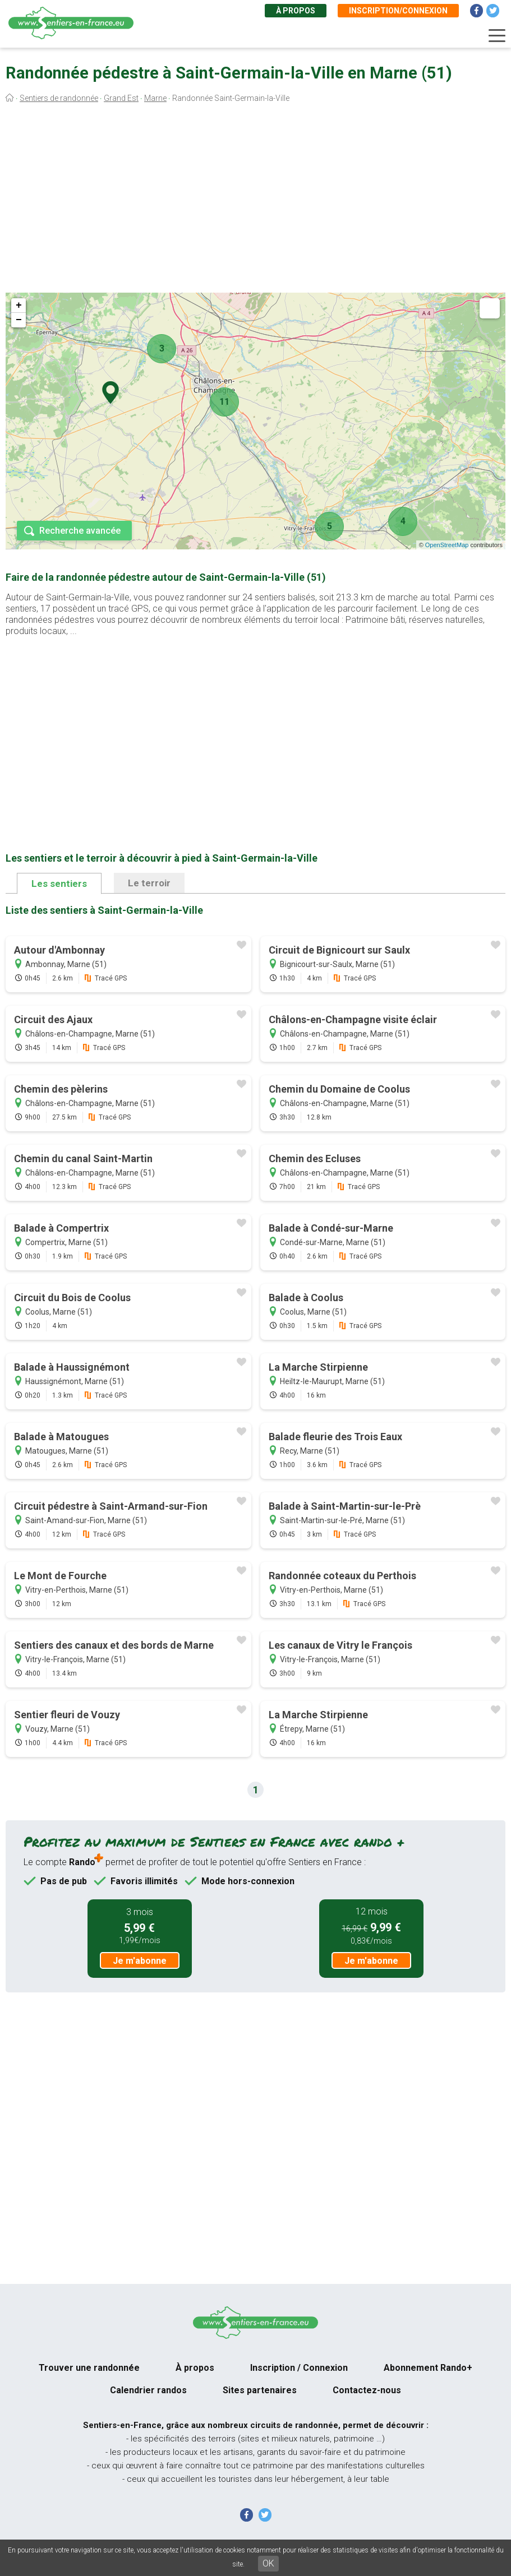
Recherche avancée (80, 530)
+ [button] (19, 305)
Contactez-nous (367, 2390)
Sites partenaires (260, 2390)
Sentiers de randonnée (59, 98)
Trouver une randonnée (89, 2367)
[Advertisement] (255, 200)
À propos (295, 10)
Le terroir (149, 883)
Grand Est (121, 98)
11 (224, 401)
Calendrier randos (148, 2390)
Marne (155, 98)
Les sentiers (59, 883)
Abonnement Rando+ (428, 2367)
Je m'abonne (140, 1960)
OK (268, 2563)
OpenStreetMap (447, 545)
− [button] (19, 320)
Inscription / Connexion (299, 2367)
